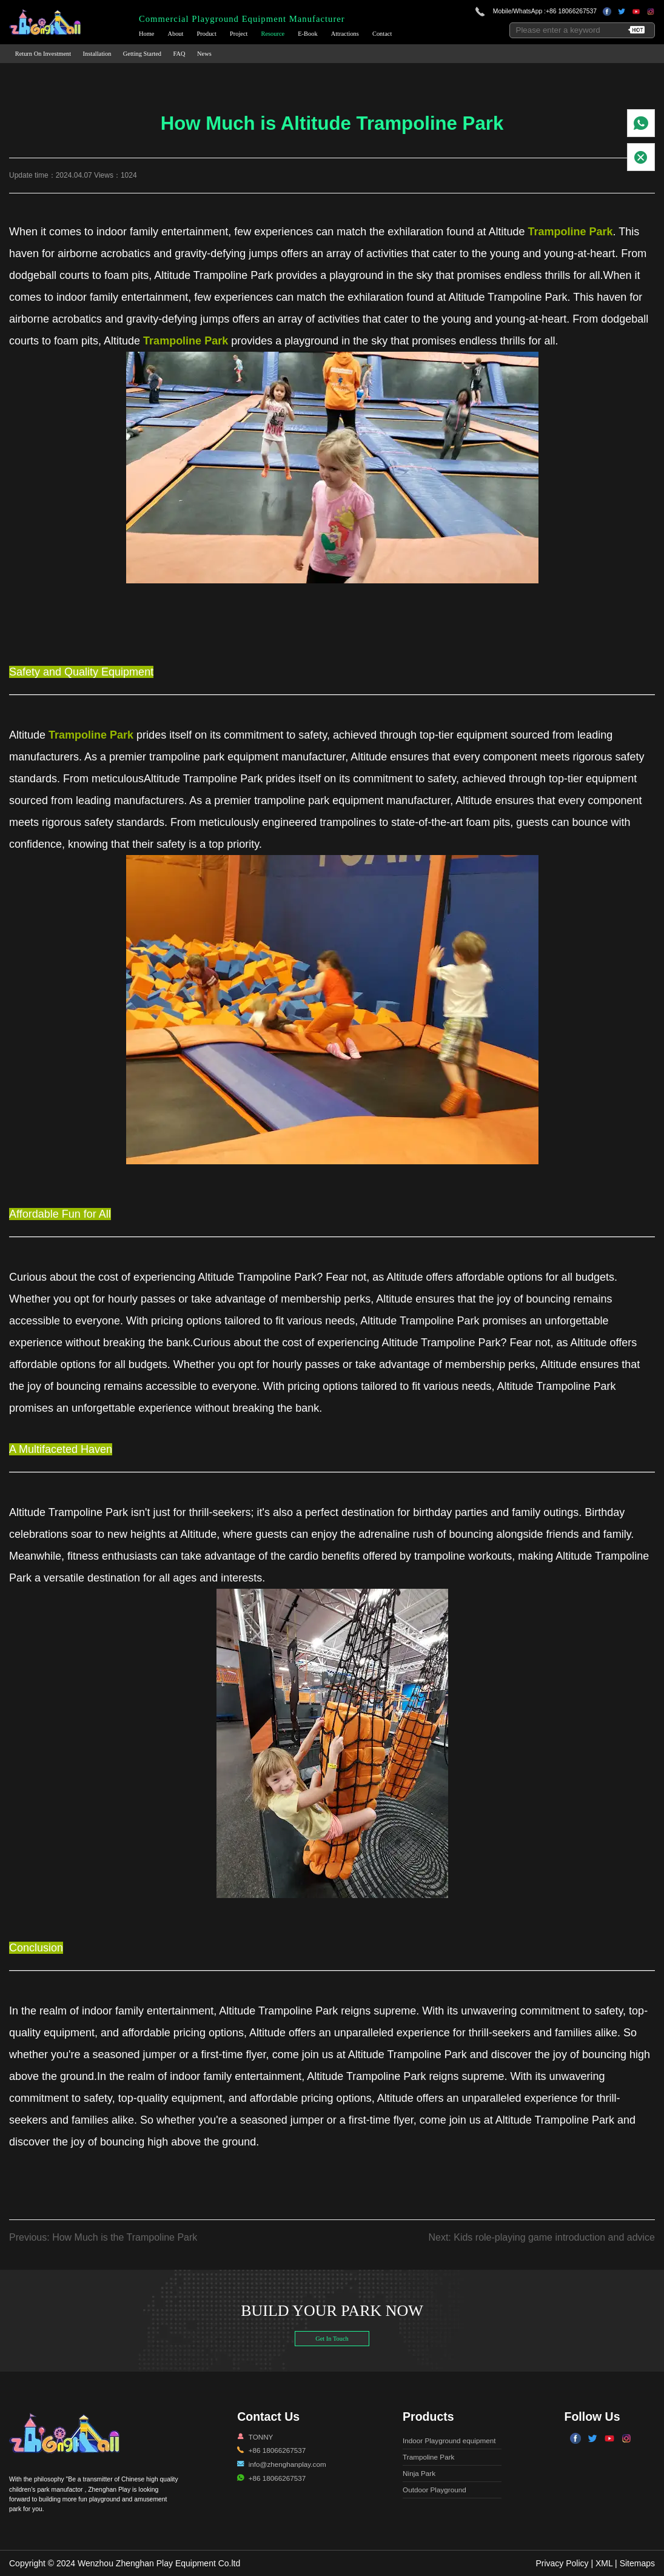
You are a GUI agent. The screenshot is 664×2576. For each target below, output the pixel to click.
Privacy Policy (561, 2563)
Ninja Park (419, 2473)
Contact (382, 33)
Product (206, 33)
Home (146, 33)
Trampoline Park (428, 2457)
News (204, 53)
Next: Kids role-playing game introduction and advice (541, 2237)
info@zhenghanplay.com (287, 2464)
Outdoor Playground (434, 2490)
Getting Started (142, 53)
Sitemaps (637, 2563)
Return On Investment (43, 53)
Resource (273, 33)
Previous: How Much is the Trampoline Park (103, 2237)
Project (238, 33)
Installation (97, 53)
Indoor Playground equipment (449, 2440)
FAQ (179, 53)
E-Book (307, 33)
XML (603, 2563)
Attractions (345, 33)
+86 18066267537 (571, 11)
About (175, 33)
